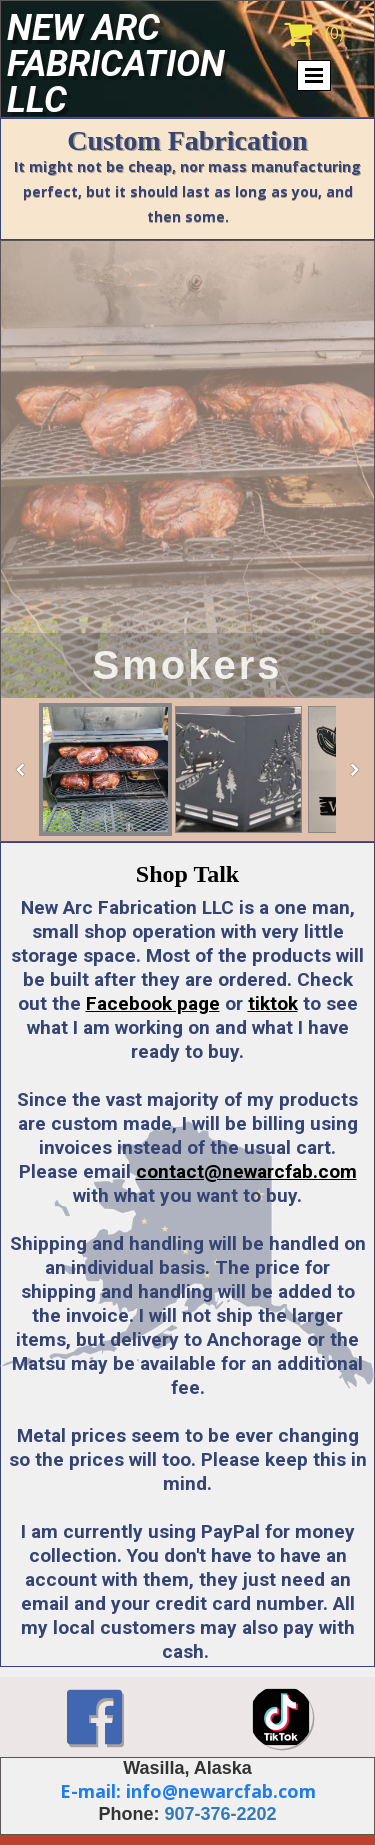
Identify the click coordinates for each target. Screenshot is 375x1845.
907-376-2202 (220, 1814)
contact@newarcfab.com (246, 1171)
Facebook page (153, 1003)
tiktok (273, 1003)
